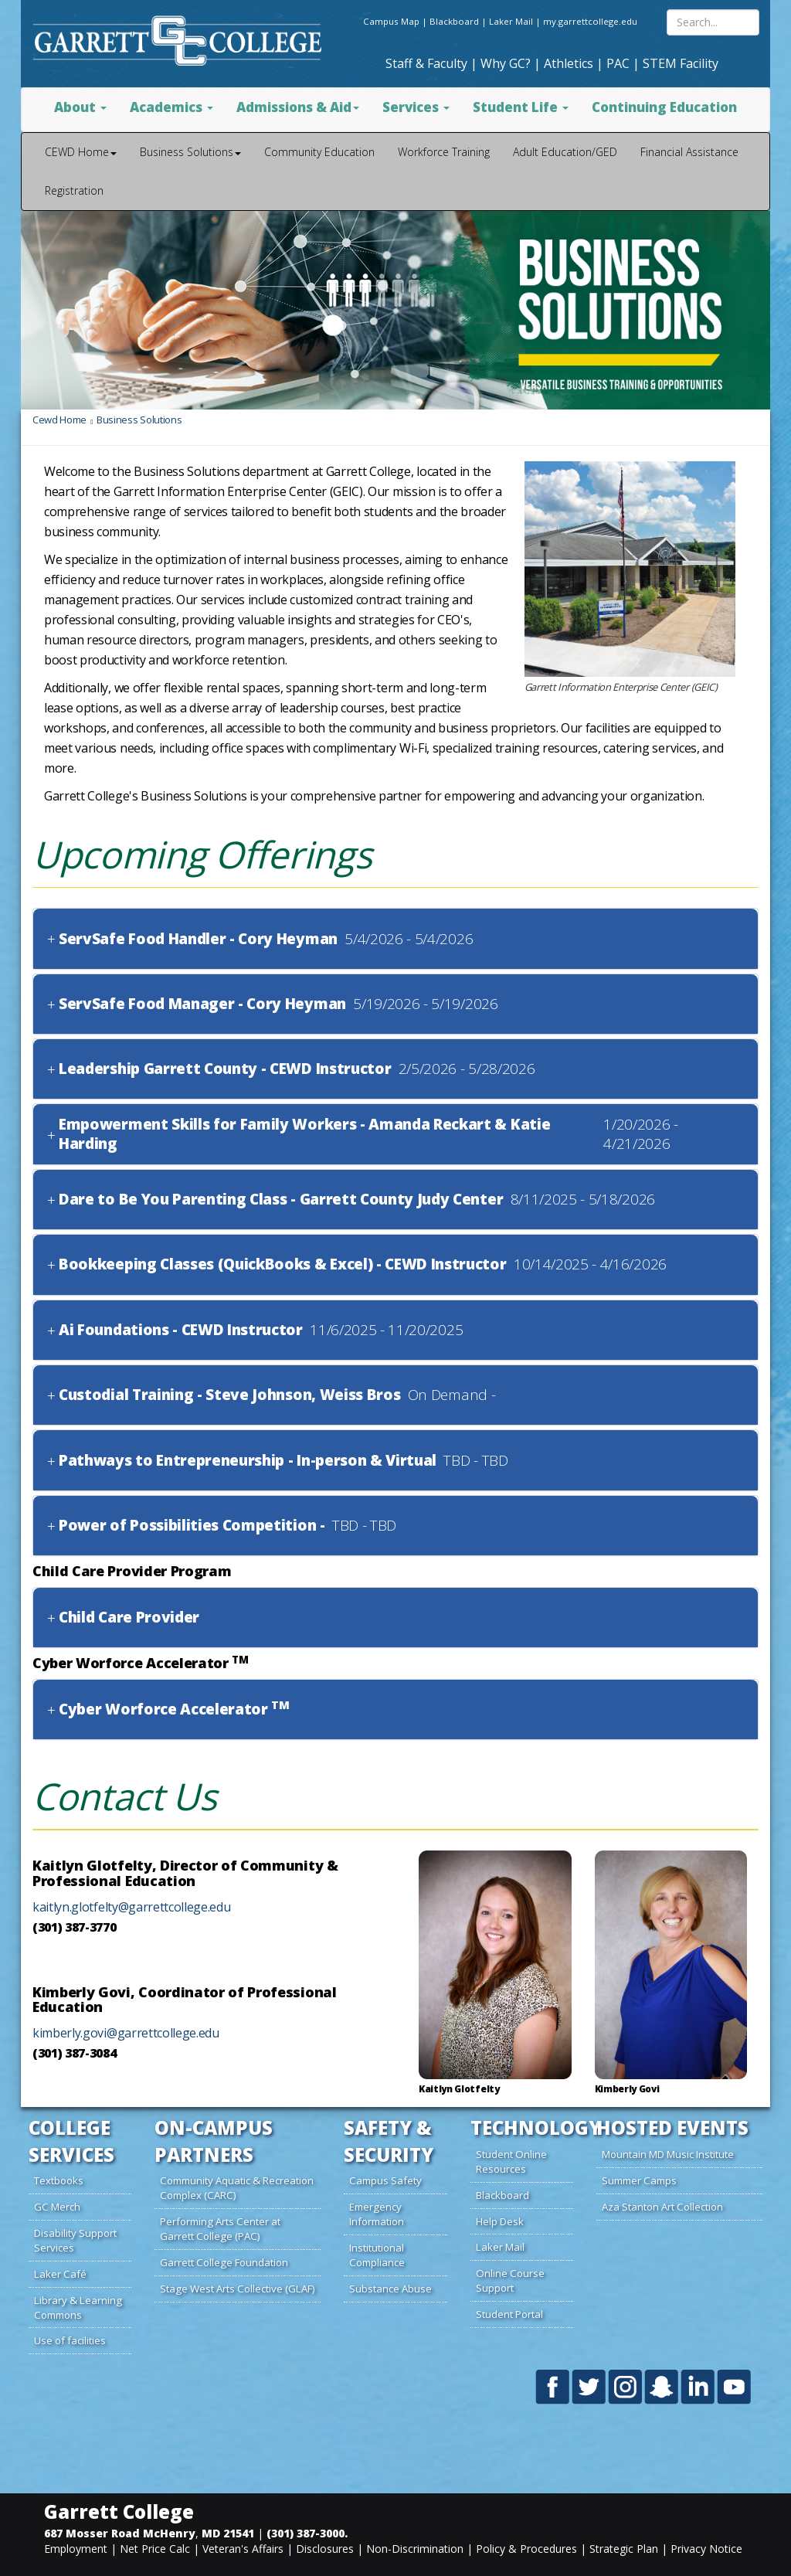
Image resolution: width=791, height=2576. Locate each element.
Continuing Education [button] (664, 107)
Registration (74, 190)
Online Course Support (510, 2280)
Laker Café (60, 2274)
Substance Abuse (390, 2289)
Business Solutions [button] (190, 151)
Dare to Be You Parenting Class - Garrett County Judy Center (281, 1199)
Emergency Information (376, 2214)
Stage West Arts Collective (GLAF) (237, 2289)
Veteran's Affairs (242, 2548)
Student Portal (509, 2314)
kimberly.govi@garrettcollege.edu (125, 2032)
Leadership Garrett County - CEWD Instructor (225, 1069)
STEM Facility (680, 63)
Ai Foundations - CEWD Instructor (181, 1330)
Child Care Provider (129, 1617)
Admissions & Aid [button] (297, 107)
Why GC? (505, 63)
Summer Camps (639, 2180)
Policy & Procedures (526, 2548)
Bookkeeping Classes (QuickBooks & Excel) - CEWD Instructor (282, 1264)
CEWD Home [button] (81, 151)
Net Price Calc (155, 2548)
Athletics (568, 63)
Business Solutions (139, 420)
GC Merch (57, 2207)
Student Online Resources (511, 2161)
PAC (618, 63)
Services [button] (416, 107)
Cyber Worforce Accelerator (174, 1709)
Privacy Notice (706, 2548)
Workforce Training (444, 151)
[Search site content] (713, 22)
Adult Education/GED (565, 151)
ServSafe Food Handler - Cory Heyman (198, 939)
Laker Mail (511, 21)
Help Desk (500, 2221)
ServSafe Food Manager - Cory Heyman (202, 1004)
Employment (75, 2548)
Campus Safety (385, 2180)
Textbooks (58, 2180)
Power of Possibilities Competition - (191, 1525)
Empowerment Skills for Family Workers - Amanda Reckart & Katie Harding (304, 1134)
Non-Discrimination (414, 2548)
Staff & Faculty (426, 63)
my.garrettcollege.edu (590, 21)
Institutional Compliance (377, 2255)
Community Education (319, 151)
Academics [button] (171, 107)
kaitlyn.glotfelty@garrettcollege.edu (131, 1906)
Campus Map (391, 21)
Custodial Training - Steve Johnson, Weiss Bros (229, 1395)
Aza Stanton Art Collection (662, 2207)
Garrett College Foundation (224, 2262)
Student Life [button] (521, 107)
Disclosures (325, 2548)
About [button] (80, 107)
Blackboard (454, 21)
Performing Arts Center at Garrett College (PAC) (220, 2228)
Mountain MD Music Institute (668, 2154)
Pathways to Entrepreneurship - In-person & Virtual (247, 1460)
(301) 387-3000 (305, 2533)
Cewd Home (59, 420)
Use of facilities (70, 2340)
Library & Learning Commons (78, 2307)
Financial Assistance (689, 151)
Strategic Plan (623, 2548)
